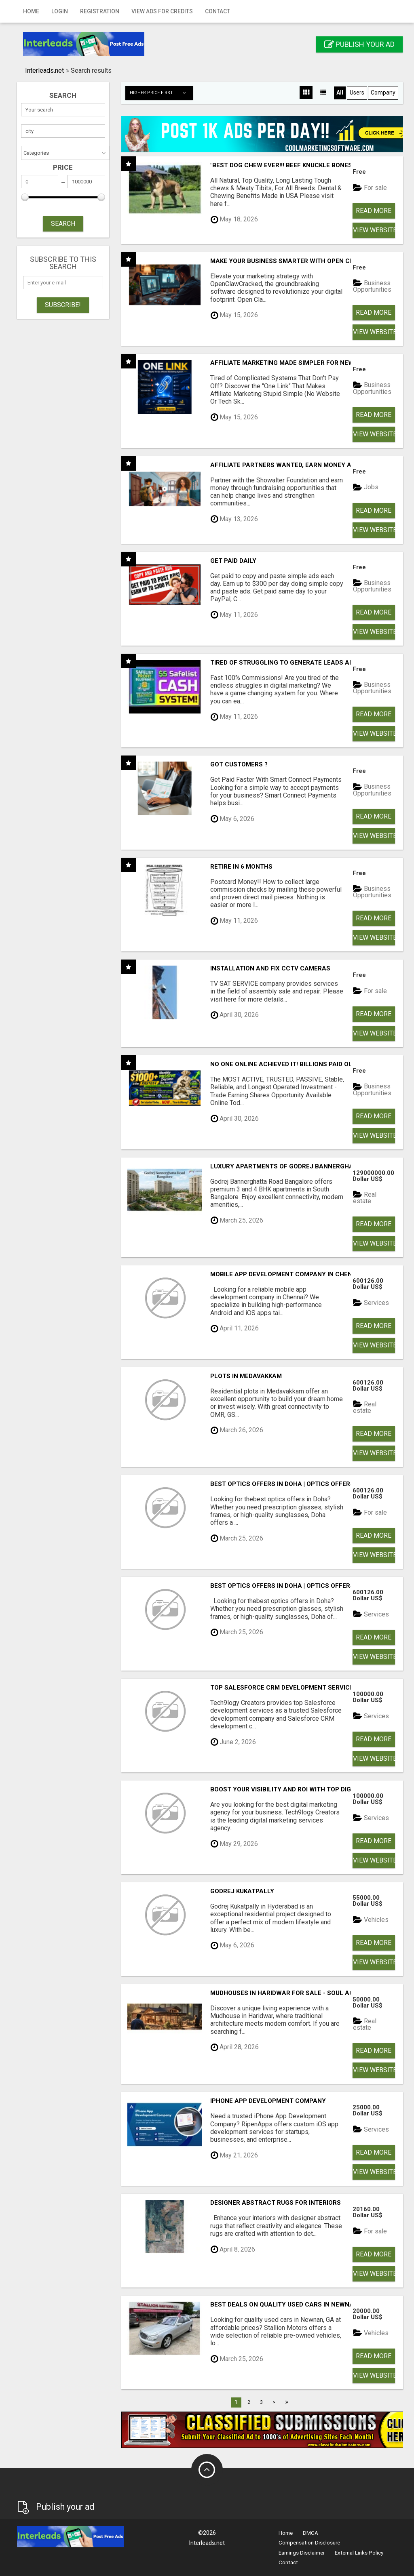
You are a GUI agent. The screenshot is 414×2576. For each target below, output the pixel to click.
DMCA (310, 2533)
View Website (374, 230)
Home (31, 11)
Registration (99, 11)
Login (59, 11)
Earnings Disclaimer (302, 2553)
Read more (373, 211)
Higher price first (161, 92)
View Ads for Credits (162, 11)
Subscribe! (63, 305)
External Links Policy (359, 2553)
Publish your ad (359, 44)
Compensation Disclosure (309, 2543)
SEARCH (63, 223)
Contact (217, 11)
